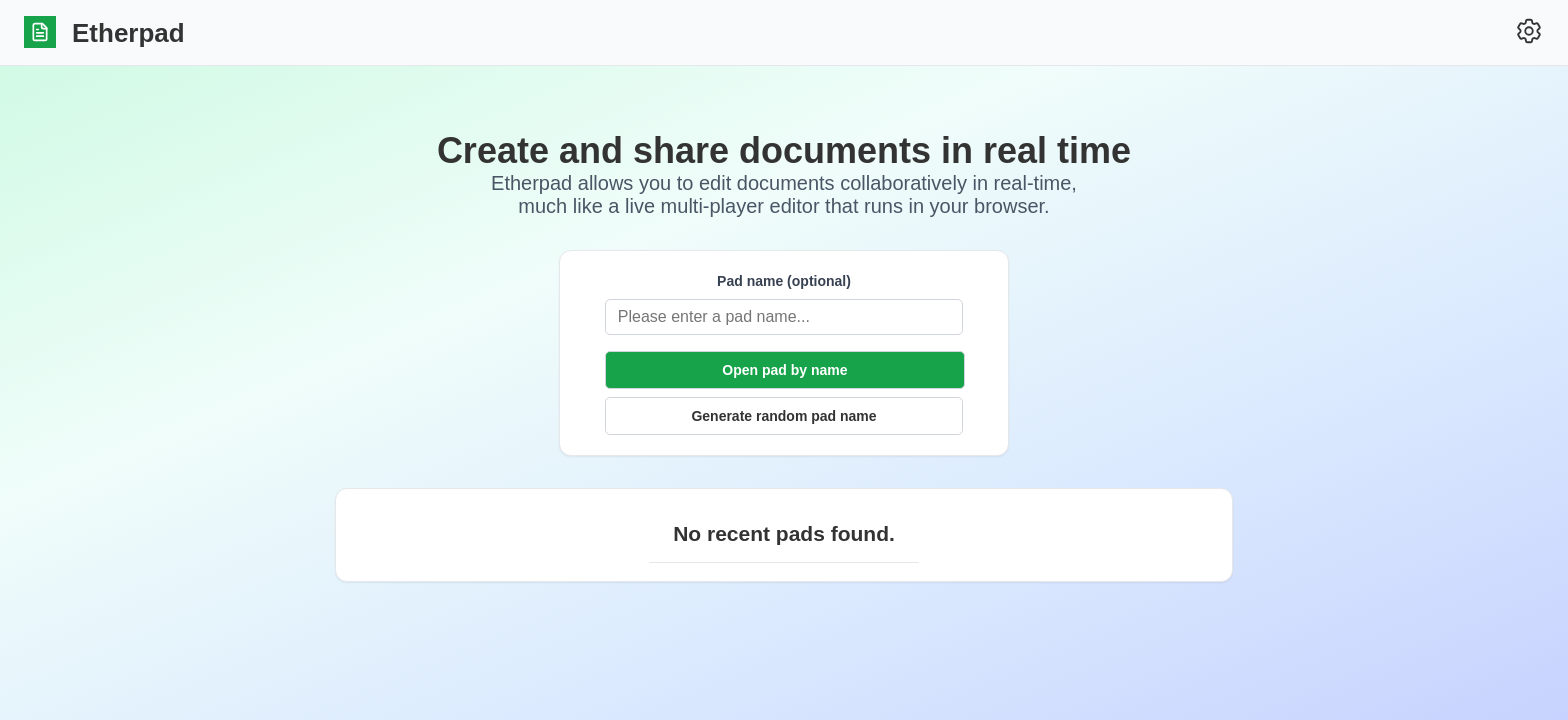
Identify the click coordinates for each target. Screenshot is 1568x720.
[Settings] (1529, 32)
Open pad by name (784, 370)
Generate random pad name (783, 416)
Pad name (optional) (784, 281)
